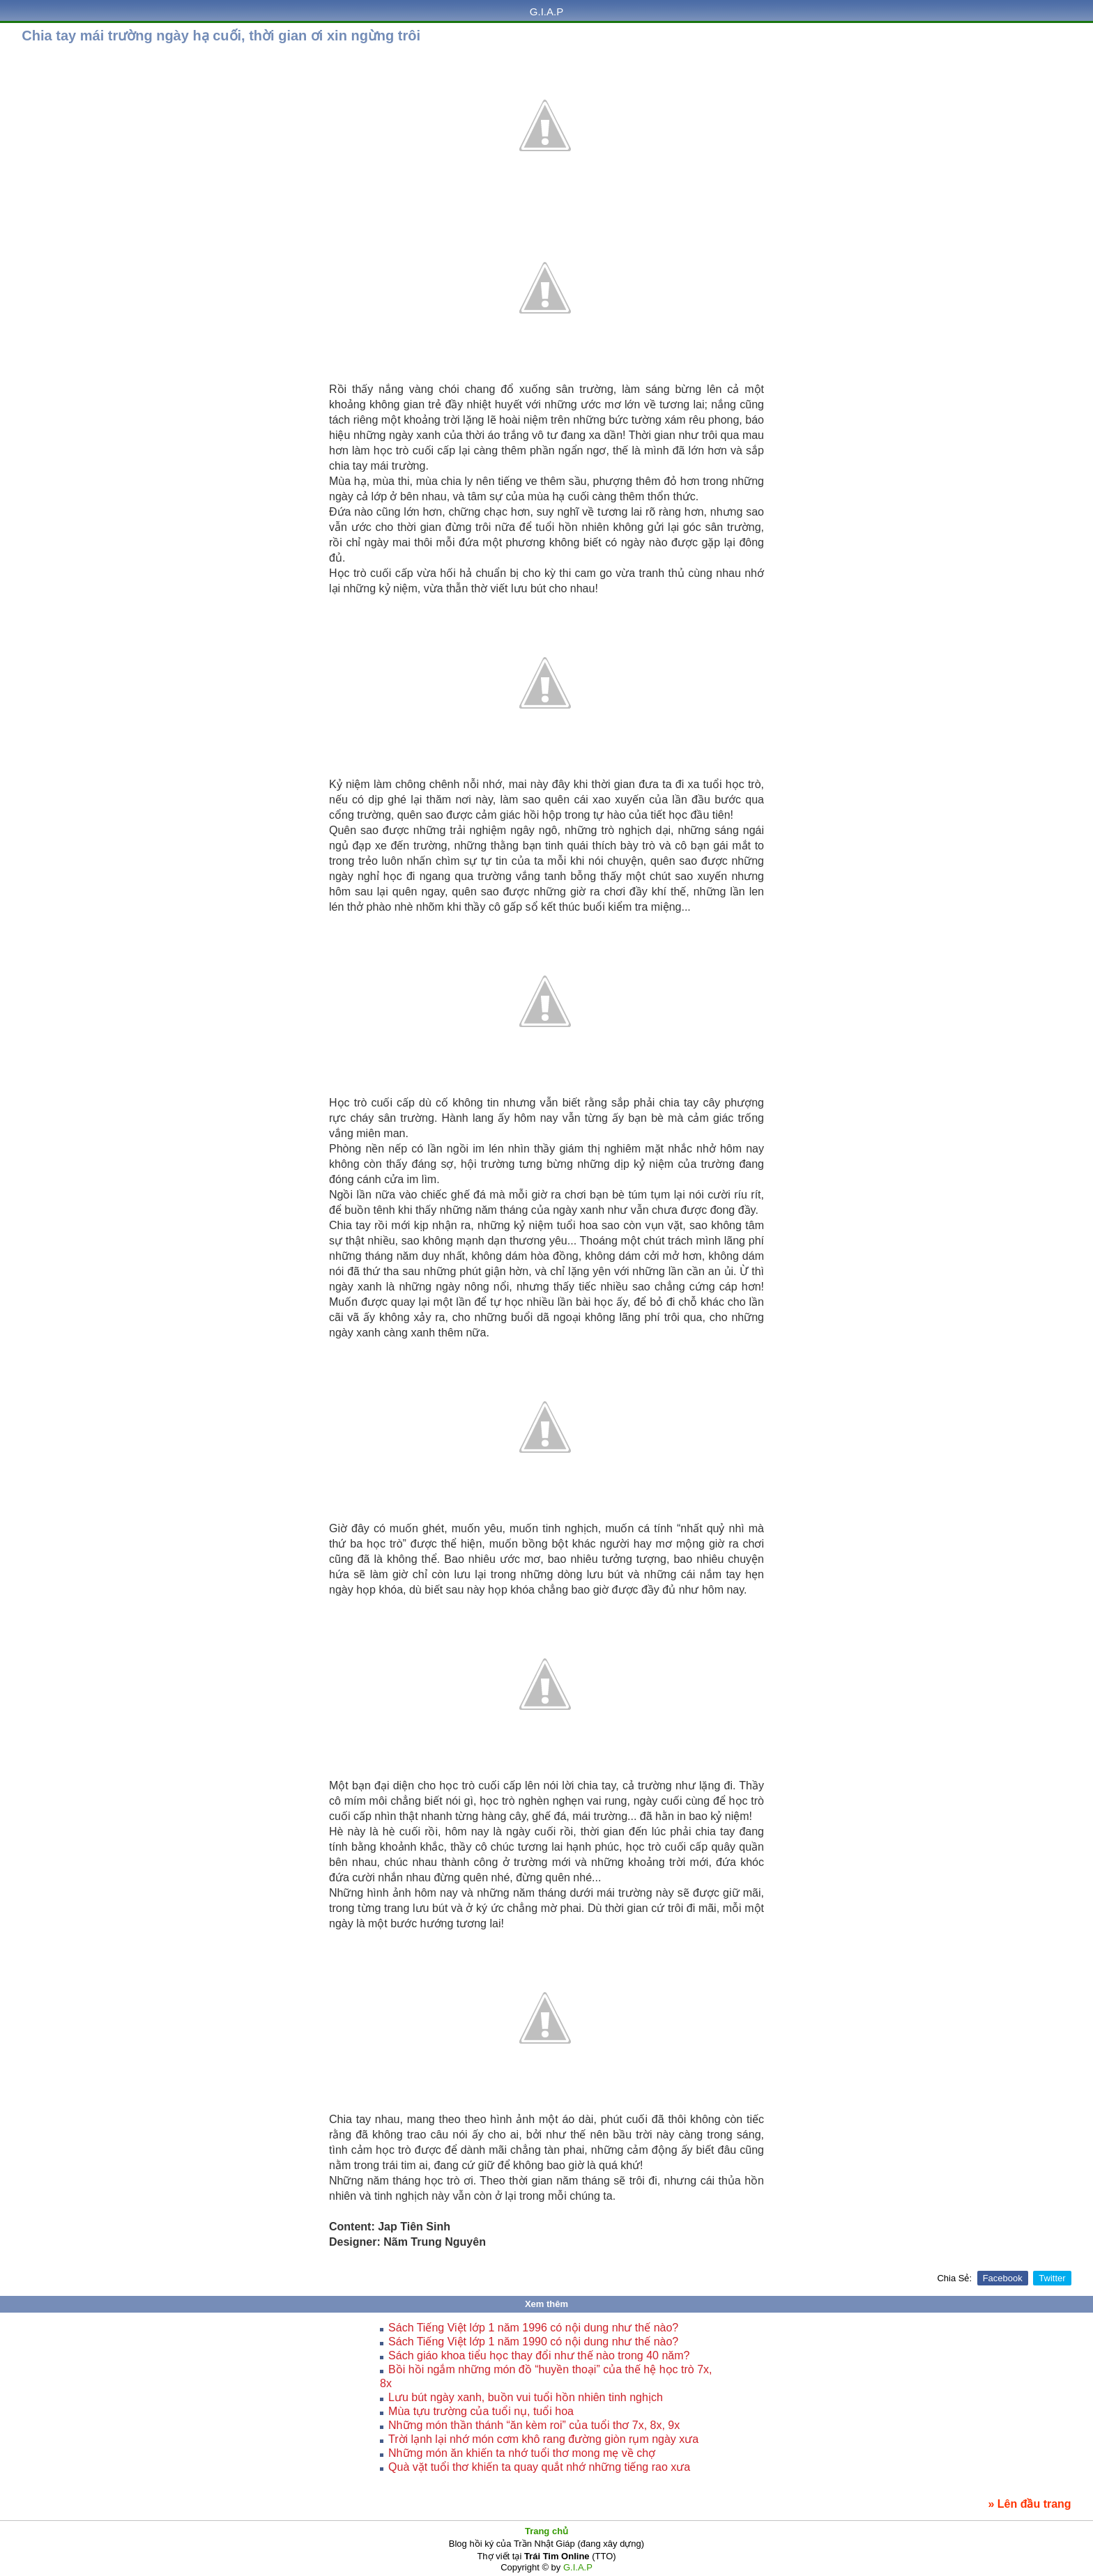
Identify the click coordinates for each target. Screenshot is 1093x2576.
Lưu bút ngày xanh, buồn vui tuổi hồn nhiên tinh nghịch (525, 2397)
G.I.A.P (546, 11)
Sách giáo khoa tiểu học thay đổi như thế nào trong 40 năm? (538, 2355)
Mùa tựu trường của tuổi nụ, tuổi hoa (481, 2411)
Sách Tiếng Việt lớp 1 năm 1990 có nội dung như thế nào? (533, 2341)
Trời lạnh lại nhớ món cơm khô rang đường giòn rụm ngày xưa (543, 2439)
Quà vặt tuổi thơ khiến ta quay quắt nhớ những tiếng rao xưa (539, 2467)
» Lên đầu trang (1029, 2504)
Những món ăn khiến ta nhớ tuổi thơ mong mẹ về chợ (521, 2453)
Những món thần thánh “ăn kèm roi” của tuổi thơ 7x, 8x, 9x (534, 2425)
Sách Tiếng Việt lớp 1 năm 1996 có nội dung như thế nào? (533, 2328)
